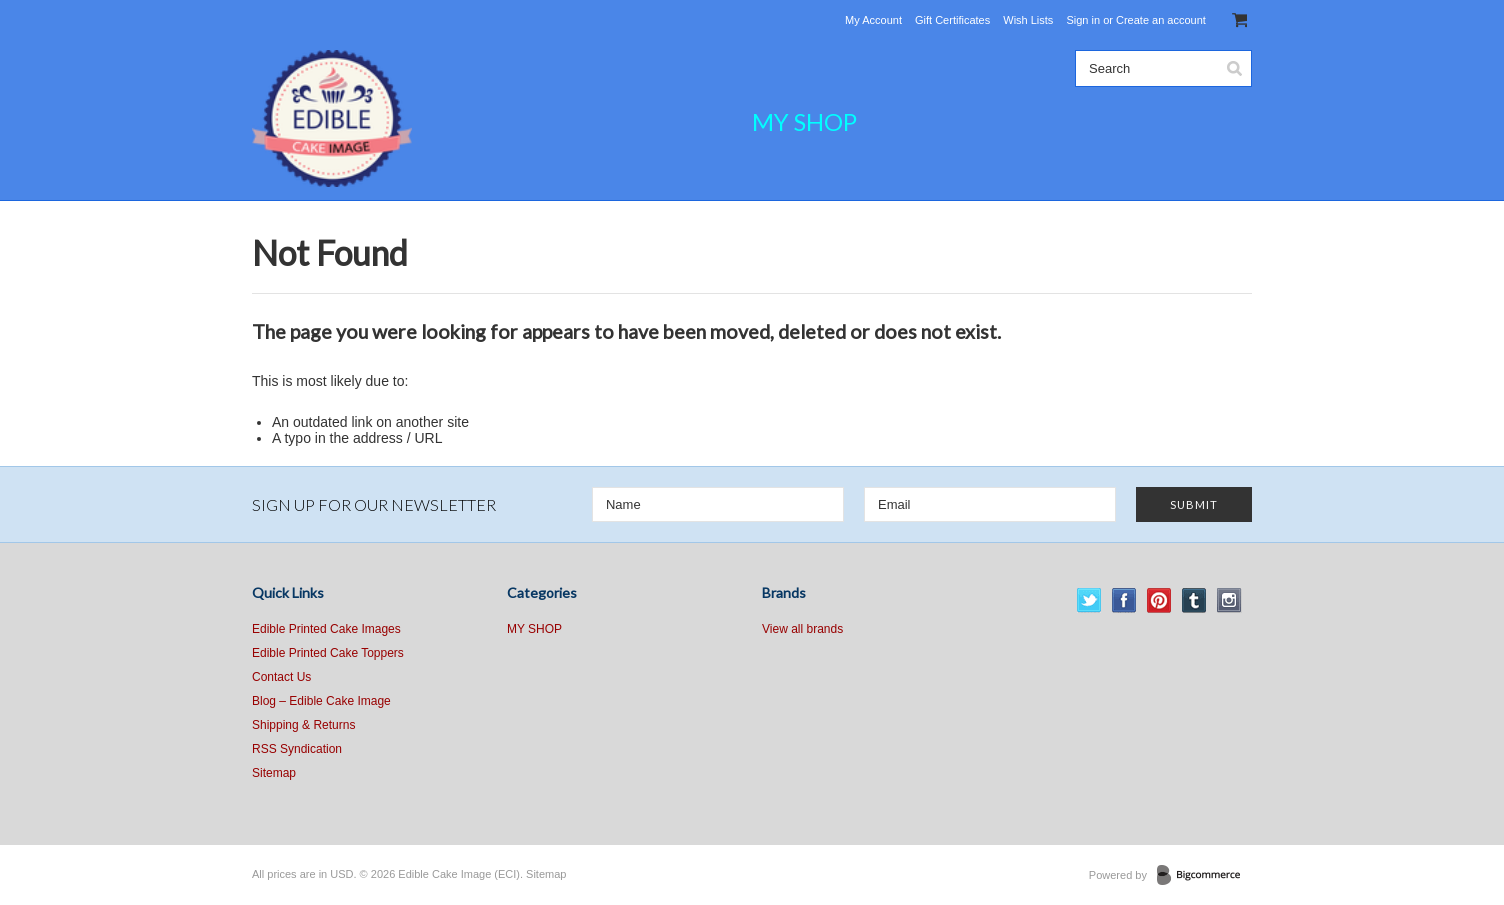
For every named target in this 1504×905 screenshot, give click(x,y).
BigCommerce (1204, 876)
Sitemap (274, 773)
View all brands (802, 629)
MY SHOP (804, 121)
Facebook (1124, 600)
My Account (873, 20)
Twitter (1089, 600)
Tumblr (1194, 600)
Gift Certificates (952, 20)
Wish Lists (1028, 20)
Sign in (1083, 20)
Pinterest (1159, 600)
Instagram (1229, 600)
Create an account (1161, 20)
